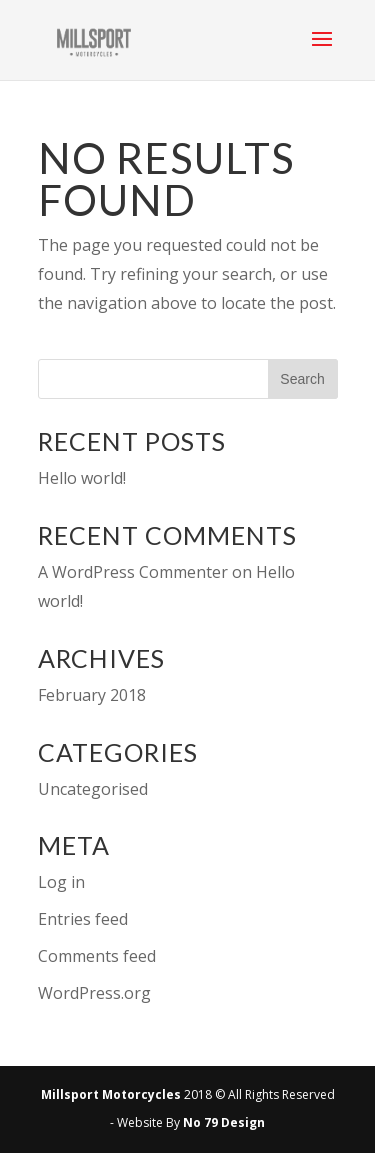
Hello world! (82, 478)
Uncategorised (93, 789)
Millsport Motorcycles (111, 1094)
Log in (61, 882)
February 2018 (92, 695)
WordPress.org (94, 993)
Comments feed (97, 956)
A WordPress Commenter (133, 572)
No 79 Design (224, 1122)
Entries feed (83, 919)
